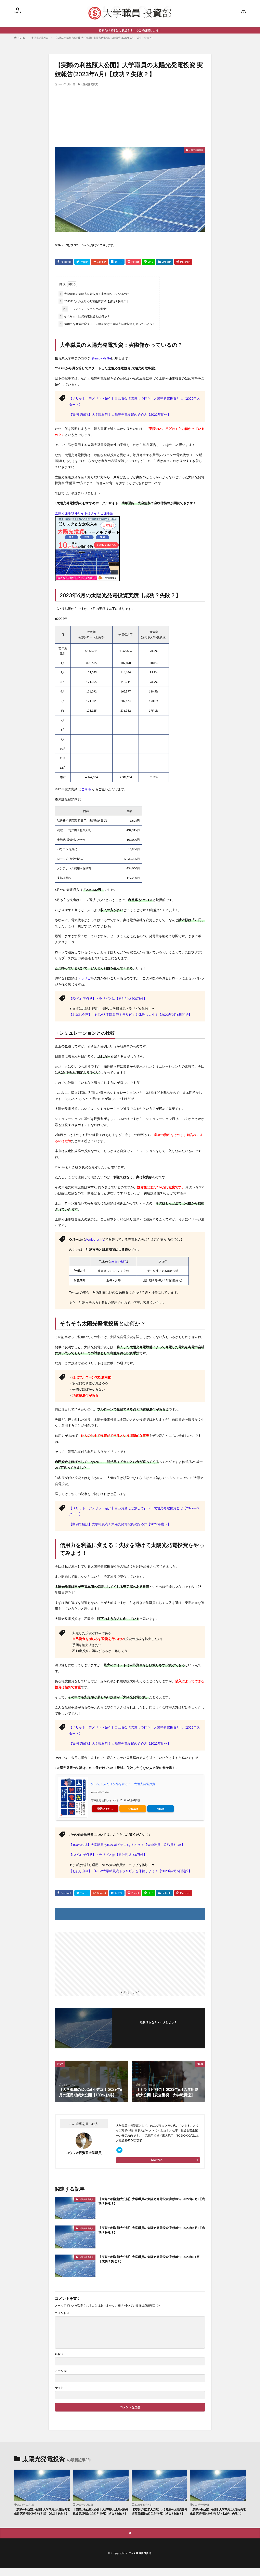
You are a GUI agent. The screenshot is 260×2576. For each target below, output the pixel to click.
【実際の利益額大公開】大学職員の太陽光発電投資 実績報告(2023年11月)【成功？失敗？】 (148, 2262)
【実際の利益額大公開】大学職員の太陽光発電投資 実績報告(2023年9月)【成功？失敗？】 (159, 2516)
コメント (62, 2315)
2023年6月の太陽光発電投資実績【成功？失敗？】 (93, 301)
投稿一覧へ (157, 2161)
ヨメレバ (106, 1792)
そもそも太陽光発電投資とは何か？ (84, 316)
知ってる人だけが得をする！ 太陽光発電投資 (125, 1784)
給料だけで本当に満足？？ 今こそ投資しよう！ (130, 30)
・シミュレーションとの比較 (84, 309)
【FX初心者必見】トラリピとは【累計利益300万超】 (108, 998)
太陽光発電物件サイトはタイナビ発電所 (84, 513)
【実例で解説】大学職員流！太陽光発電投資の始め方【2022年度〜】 (120, 414)
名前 (59, 2356)
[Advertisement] (130, 116)
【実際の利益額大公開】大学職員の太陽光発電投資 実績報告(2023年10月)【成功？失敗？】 (100, 2516)
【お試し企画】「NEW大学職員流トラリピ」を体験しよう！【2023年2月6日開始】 (130, 1014)
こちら (86, 789)
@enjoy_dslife (101, 358)
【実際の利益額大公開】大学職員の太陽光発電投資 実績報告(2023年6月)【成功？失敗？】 (104, 37)
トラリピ (84, 978)
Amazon (133, 1808)
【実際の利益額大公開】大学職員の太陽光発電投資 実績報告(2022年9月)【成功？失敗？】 (148, 2204)
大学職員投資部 (142, 2561)
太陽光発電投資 (39, 37)
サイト (59, 2389)
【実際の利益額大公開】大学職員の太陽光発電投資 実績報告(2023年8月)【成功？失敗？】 (217, 2516)
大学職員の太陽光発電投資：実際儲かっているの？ (94, 293)
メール (61, 2373)
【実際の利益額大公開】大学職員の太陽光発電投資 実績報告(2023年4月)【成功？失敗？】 (148, 2233)
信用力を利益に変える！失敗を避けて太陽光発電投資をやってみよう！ (106, 324)
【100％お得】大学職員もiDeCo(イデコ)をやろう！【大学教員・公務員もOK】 (127, 1845)
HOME (21, 37)
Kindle (160, 1808)
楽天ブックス (105, 1808)
